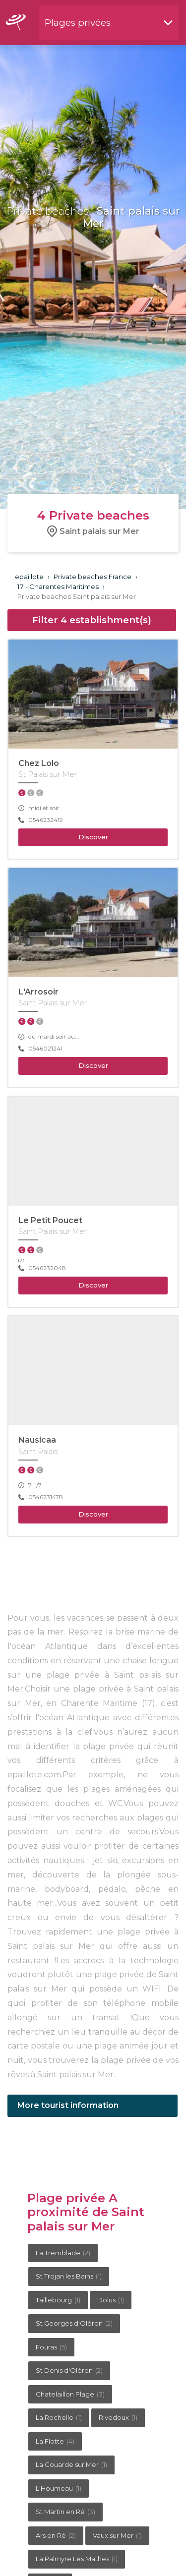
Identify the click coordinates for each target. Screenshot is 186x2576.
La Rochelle (59, 2417)
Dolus (110, 2300)
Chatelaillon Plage (70, 2394)
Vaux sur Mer (117, 2535)
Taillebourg (58, 2300)
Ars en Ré (56, 2535)
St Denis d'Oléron (69, 2370)
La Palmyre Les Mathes (77, 2559)
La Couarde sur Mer (71, 2464)
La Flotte (55, 2441)
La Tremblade (63, 2253)
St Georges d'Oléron (74, 2323)
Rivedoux (118, 2417)
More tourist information (68, 2105)
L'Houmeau (58, 2488)
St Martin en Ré (65, 2512)
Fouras (51, 2347)
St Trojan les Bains (69, 2276)
